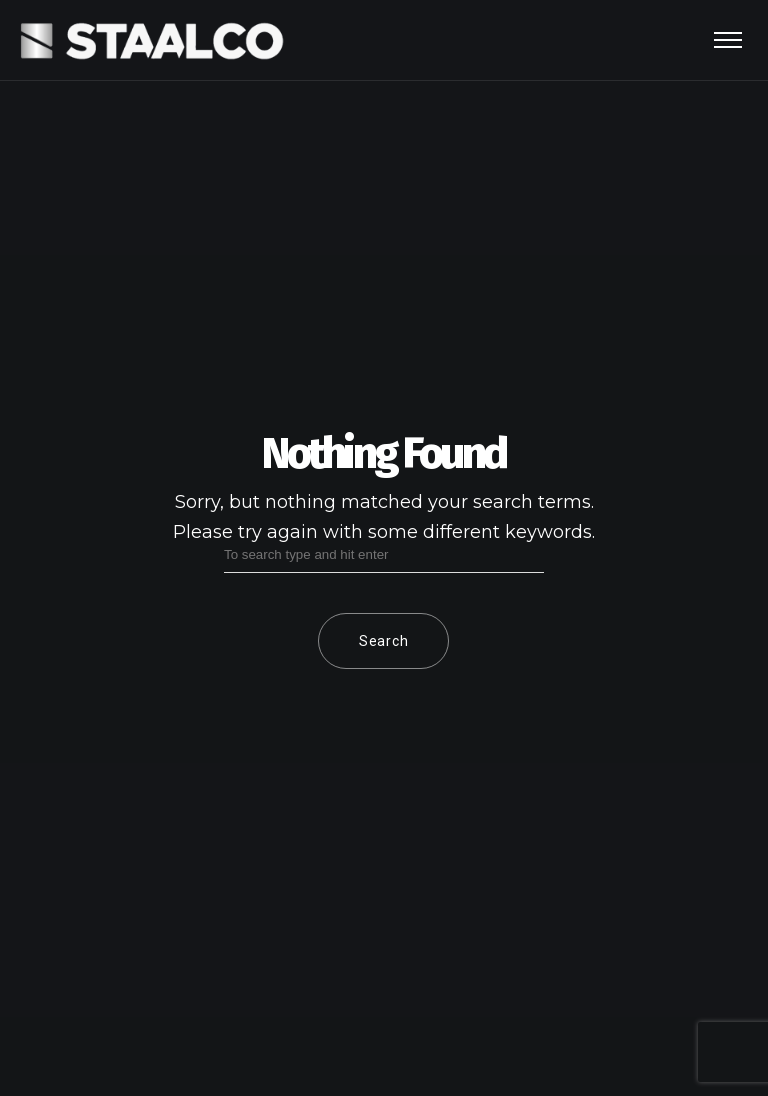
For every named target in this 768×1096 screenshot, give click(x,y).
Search (383, 641)
